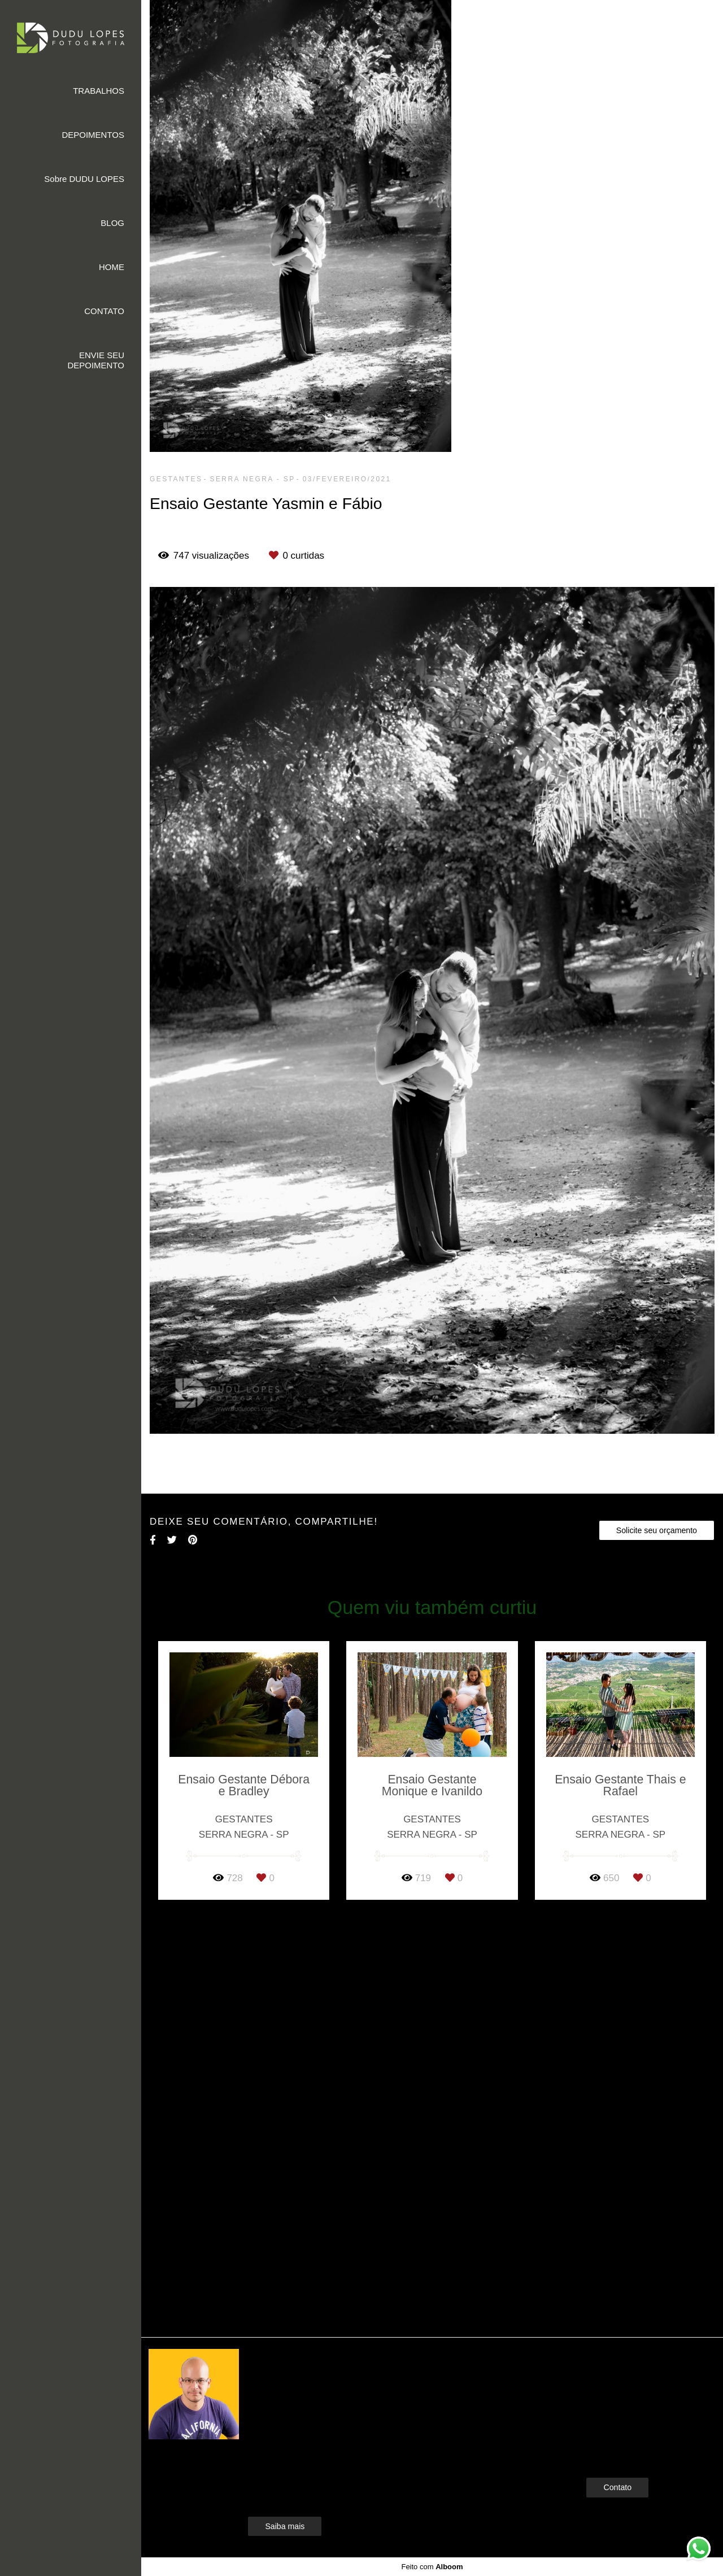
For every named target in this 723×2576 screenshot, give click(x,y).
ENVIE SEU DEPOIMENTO (95, 360)
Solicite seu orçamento (656, 1530)
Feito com (432, 2566)
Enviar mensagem (636, 2378)
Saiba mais (284, 2526)
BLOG (112, 223)
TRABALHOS (98, 90)
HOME (111, 267)
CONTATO (104, 311)
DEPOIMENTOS (93, 135)
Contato (617, 2487)
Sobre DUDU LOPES (84, 179)
